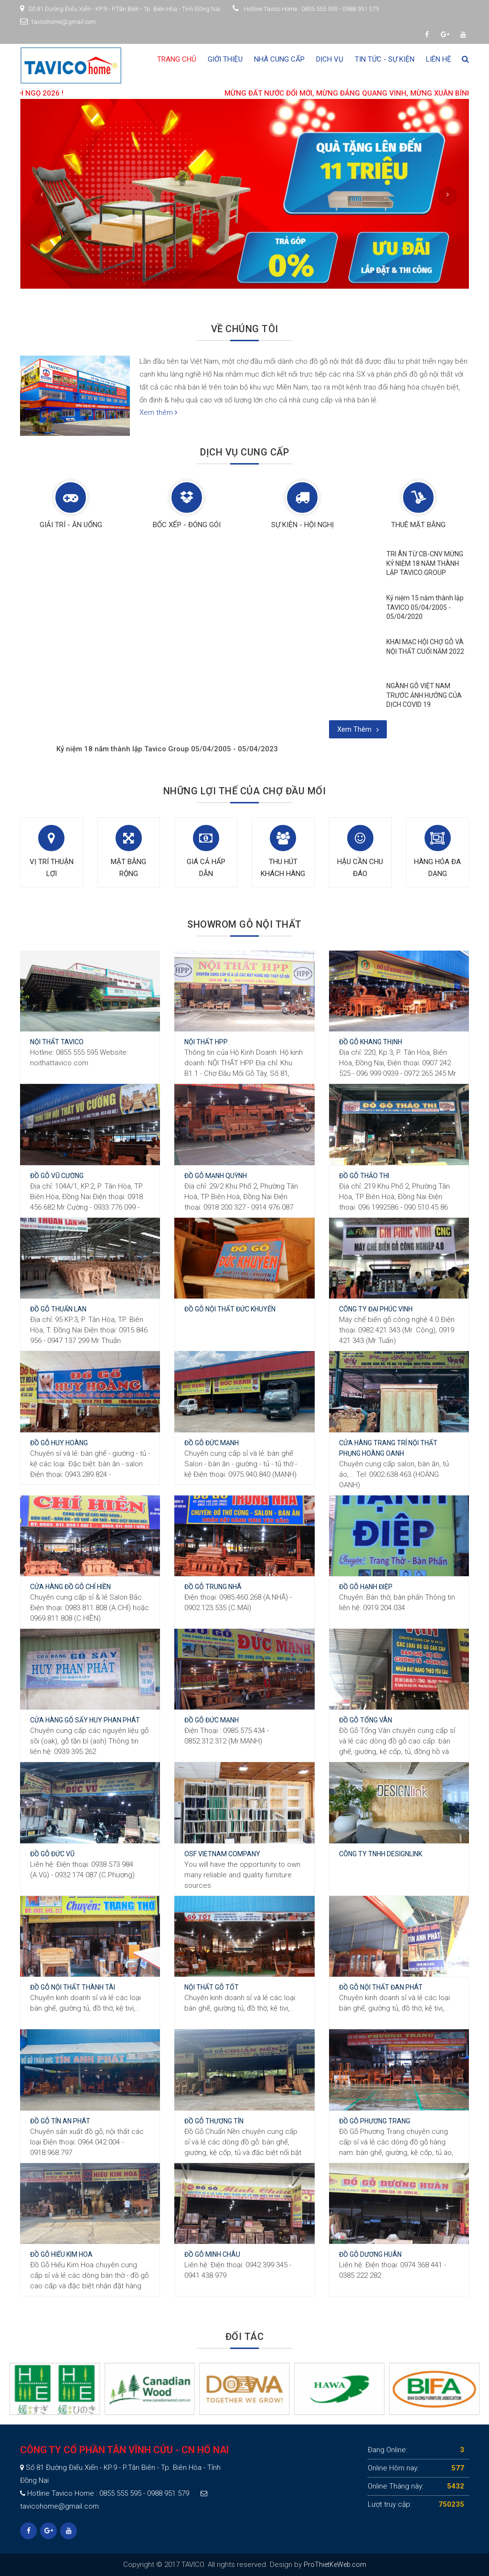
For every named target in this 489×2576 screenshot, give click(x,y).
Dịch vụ (329, 59)
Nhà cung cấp (279, 59)
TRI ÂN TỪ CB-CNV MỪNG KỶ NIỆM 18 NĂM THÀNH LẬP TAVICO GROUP (424, 563)
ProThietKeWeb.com (335, 2564)
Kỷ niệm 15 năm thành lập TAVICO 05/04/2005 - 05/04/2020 (425, 607)
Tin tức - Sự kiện (385, 59)
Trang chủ (176, 59)
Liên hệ (438, 59)
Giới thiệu (225, 59)
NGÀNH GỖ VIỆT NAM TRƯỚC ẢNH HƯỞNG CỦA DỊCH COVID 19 (424, 695)
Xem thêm (158, 412)
